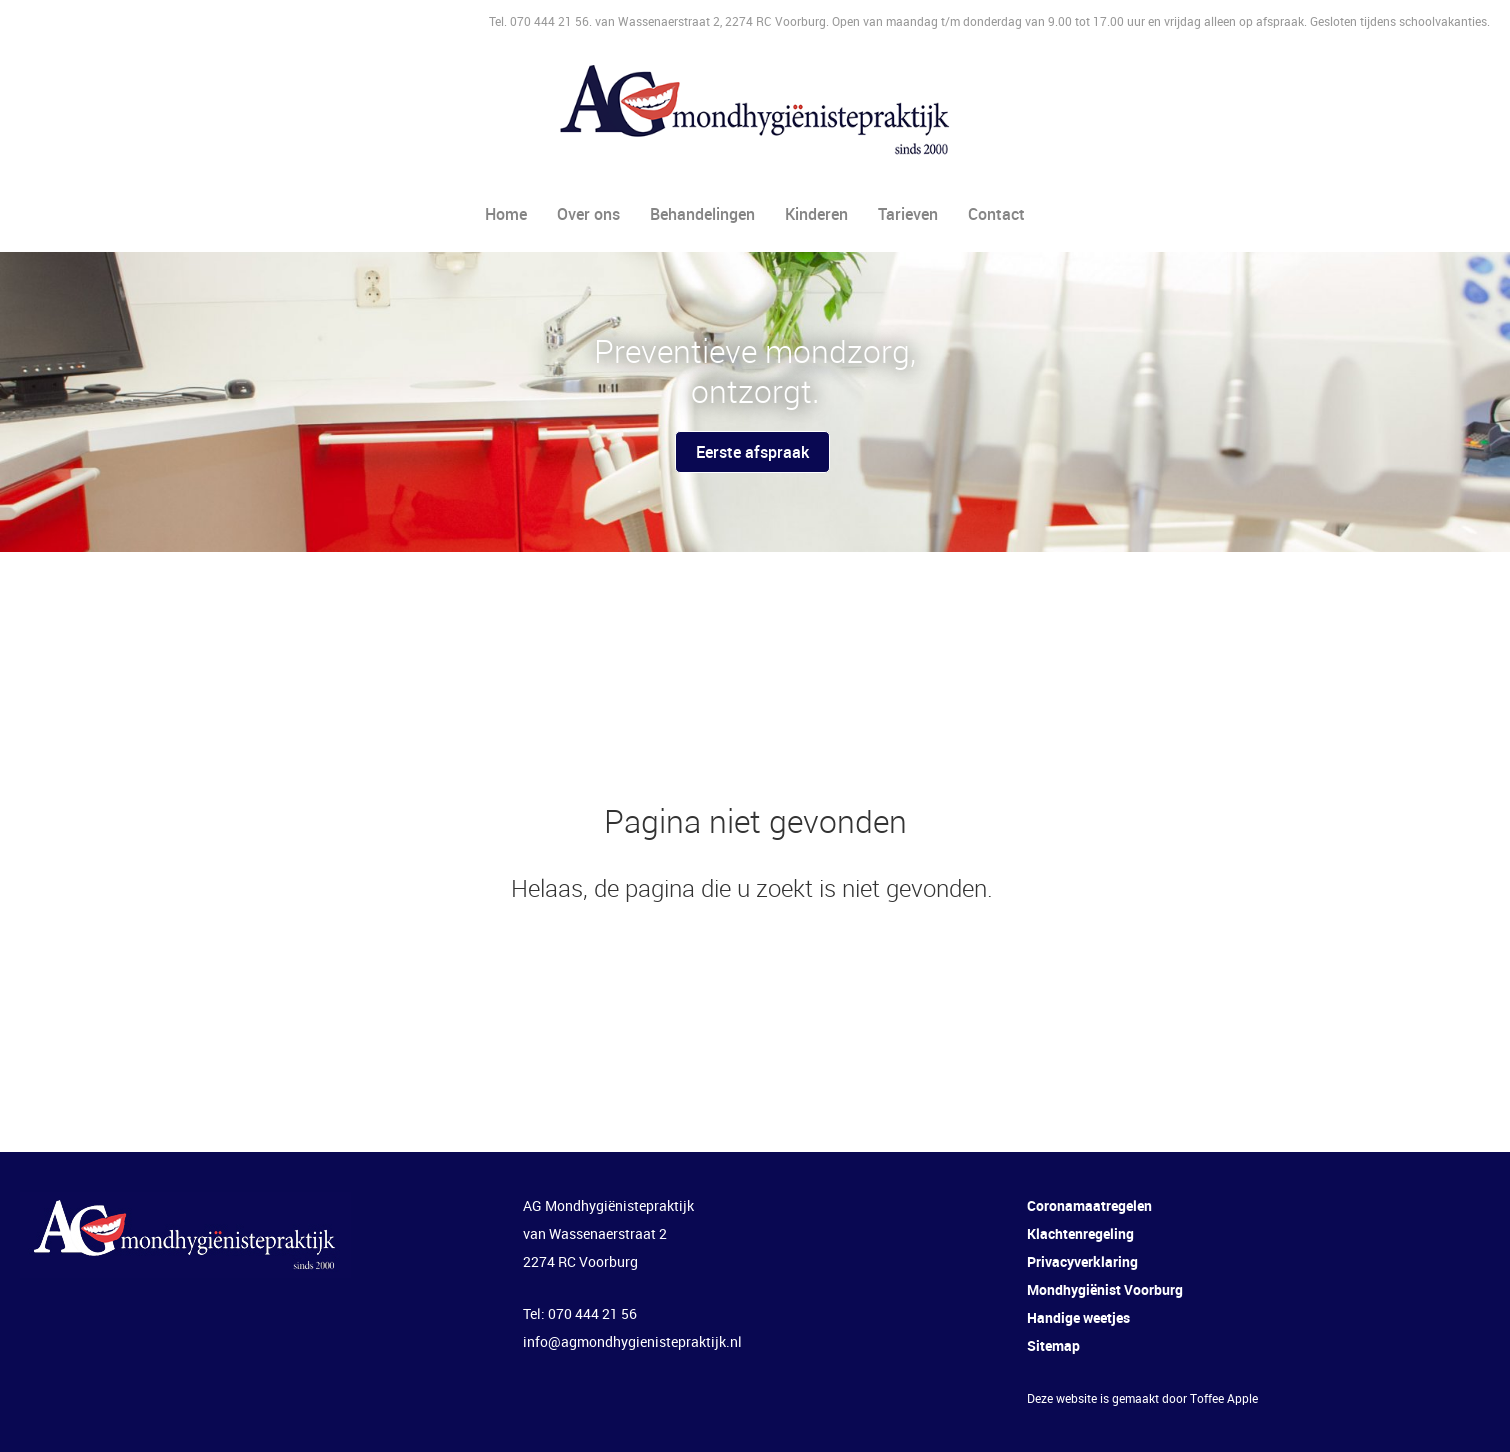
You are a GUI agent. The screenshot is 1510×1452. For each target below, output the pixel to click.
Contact (996, 214)
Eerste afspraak (752, 452)
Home (506, 214)
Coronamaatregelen (1089, 1205)
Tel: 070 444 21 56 (580, 1313)
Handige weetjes (1078, 1317)
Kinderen (816, 214)
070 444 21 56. (552, 21)
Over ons (588, 214)
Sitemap (1053, 1345)
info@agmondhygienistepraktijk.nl (632, 1341)
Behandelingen (702, 214)
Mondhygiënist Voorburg (1105, 1289)
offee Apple (1227, 1398)
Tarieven (908, 214)
